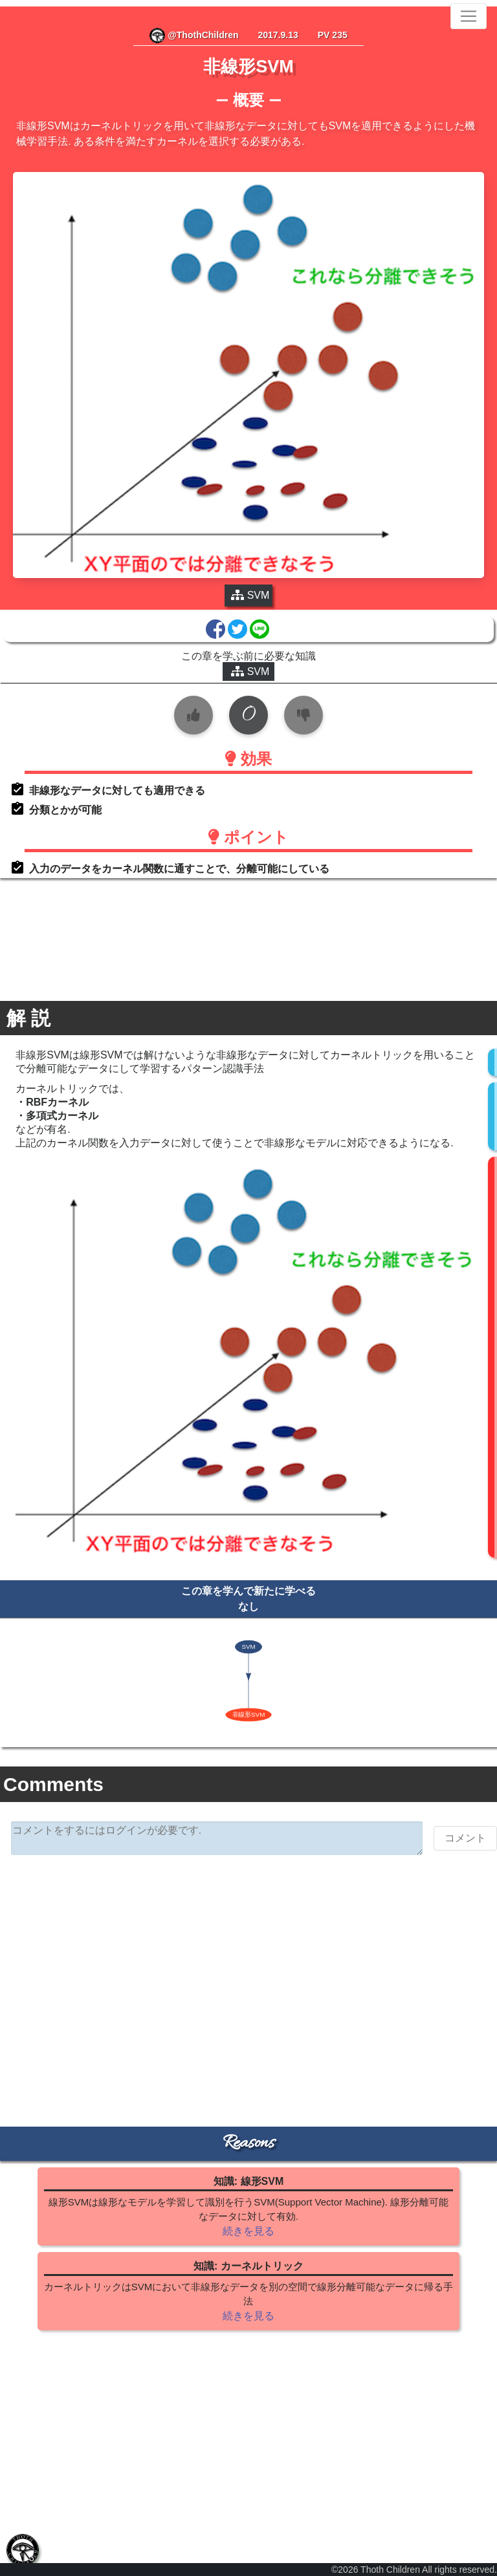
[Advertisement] (248, 1964)
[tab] (22, 2550)
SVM (250, 671)
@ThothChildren (193, 35)
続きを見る (248, 2231)
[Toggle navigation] (468, 16)
